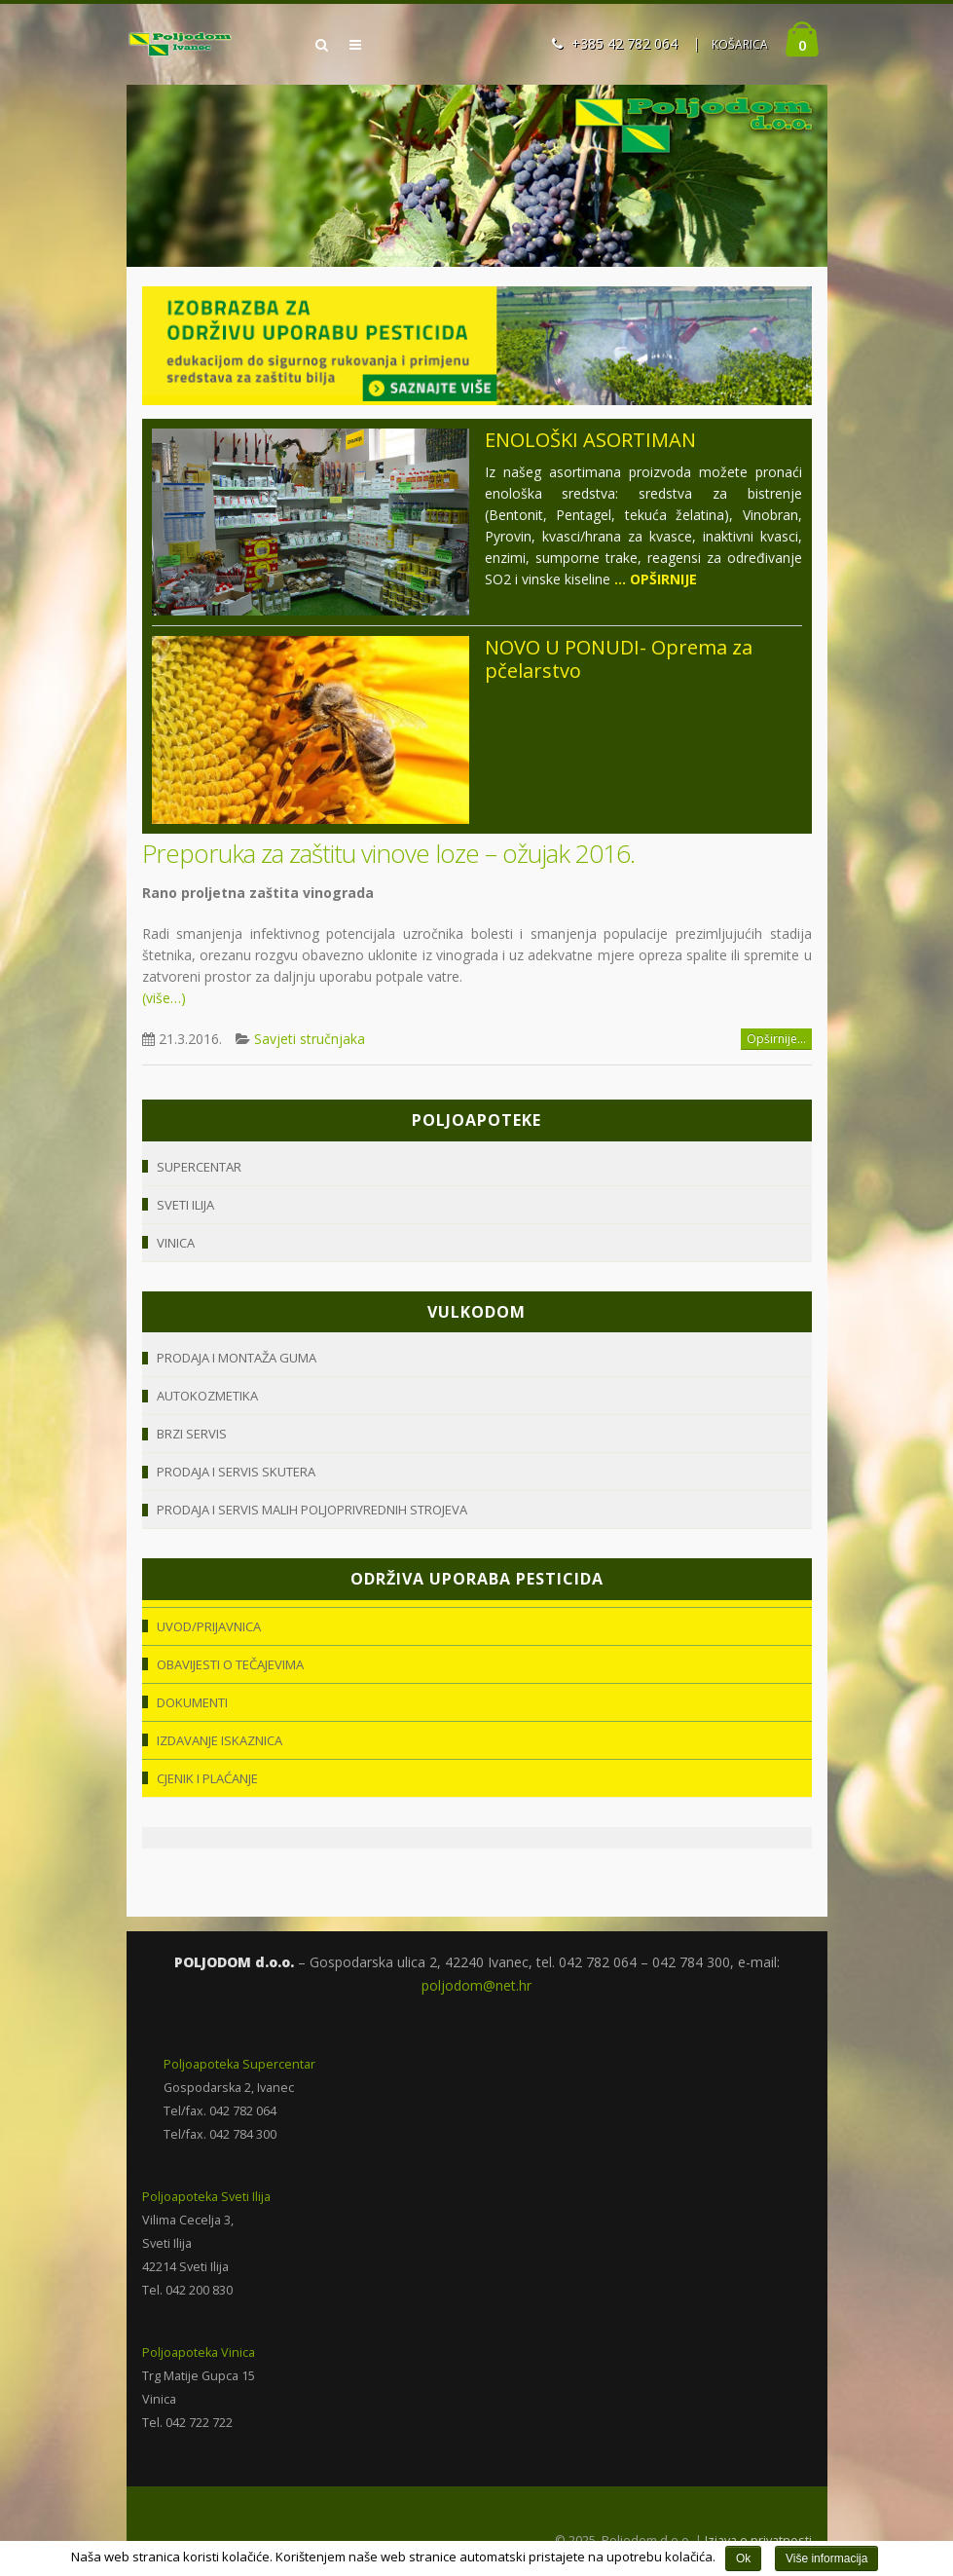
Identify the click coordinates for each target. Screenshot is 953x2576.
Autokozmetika (207, 1395)
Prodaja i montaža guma (236, 1357)
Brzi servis (192, 1433)
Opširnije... (776, 1038)
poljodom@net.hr (476, 1985)
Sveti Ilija (185, 1204)
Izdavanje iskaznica (219, 1740)
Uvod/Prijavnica (209, 1626)
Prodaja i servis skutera (236, 1471)
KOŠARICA (740, 44)
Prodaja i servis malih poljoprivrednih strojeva (312, 1509)
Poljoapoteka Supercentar (239, 2064)
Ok (743, 2558)
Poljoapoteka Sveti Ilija (206, 2196)
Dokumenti (192, 1702)
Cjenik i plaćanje (207, 1778)
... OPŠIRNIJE (655, 579)
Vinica (176, 1242)
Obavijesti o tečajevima (230, 1664)
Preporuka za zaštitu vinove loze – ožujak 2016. (388, 853)
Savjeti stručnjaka (309, 1038)
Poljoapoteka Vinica (198, 2352)
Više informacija (826, 2558)
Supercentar (199, 1167)
